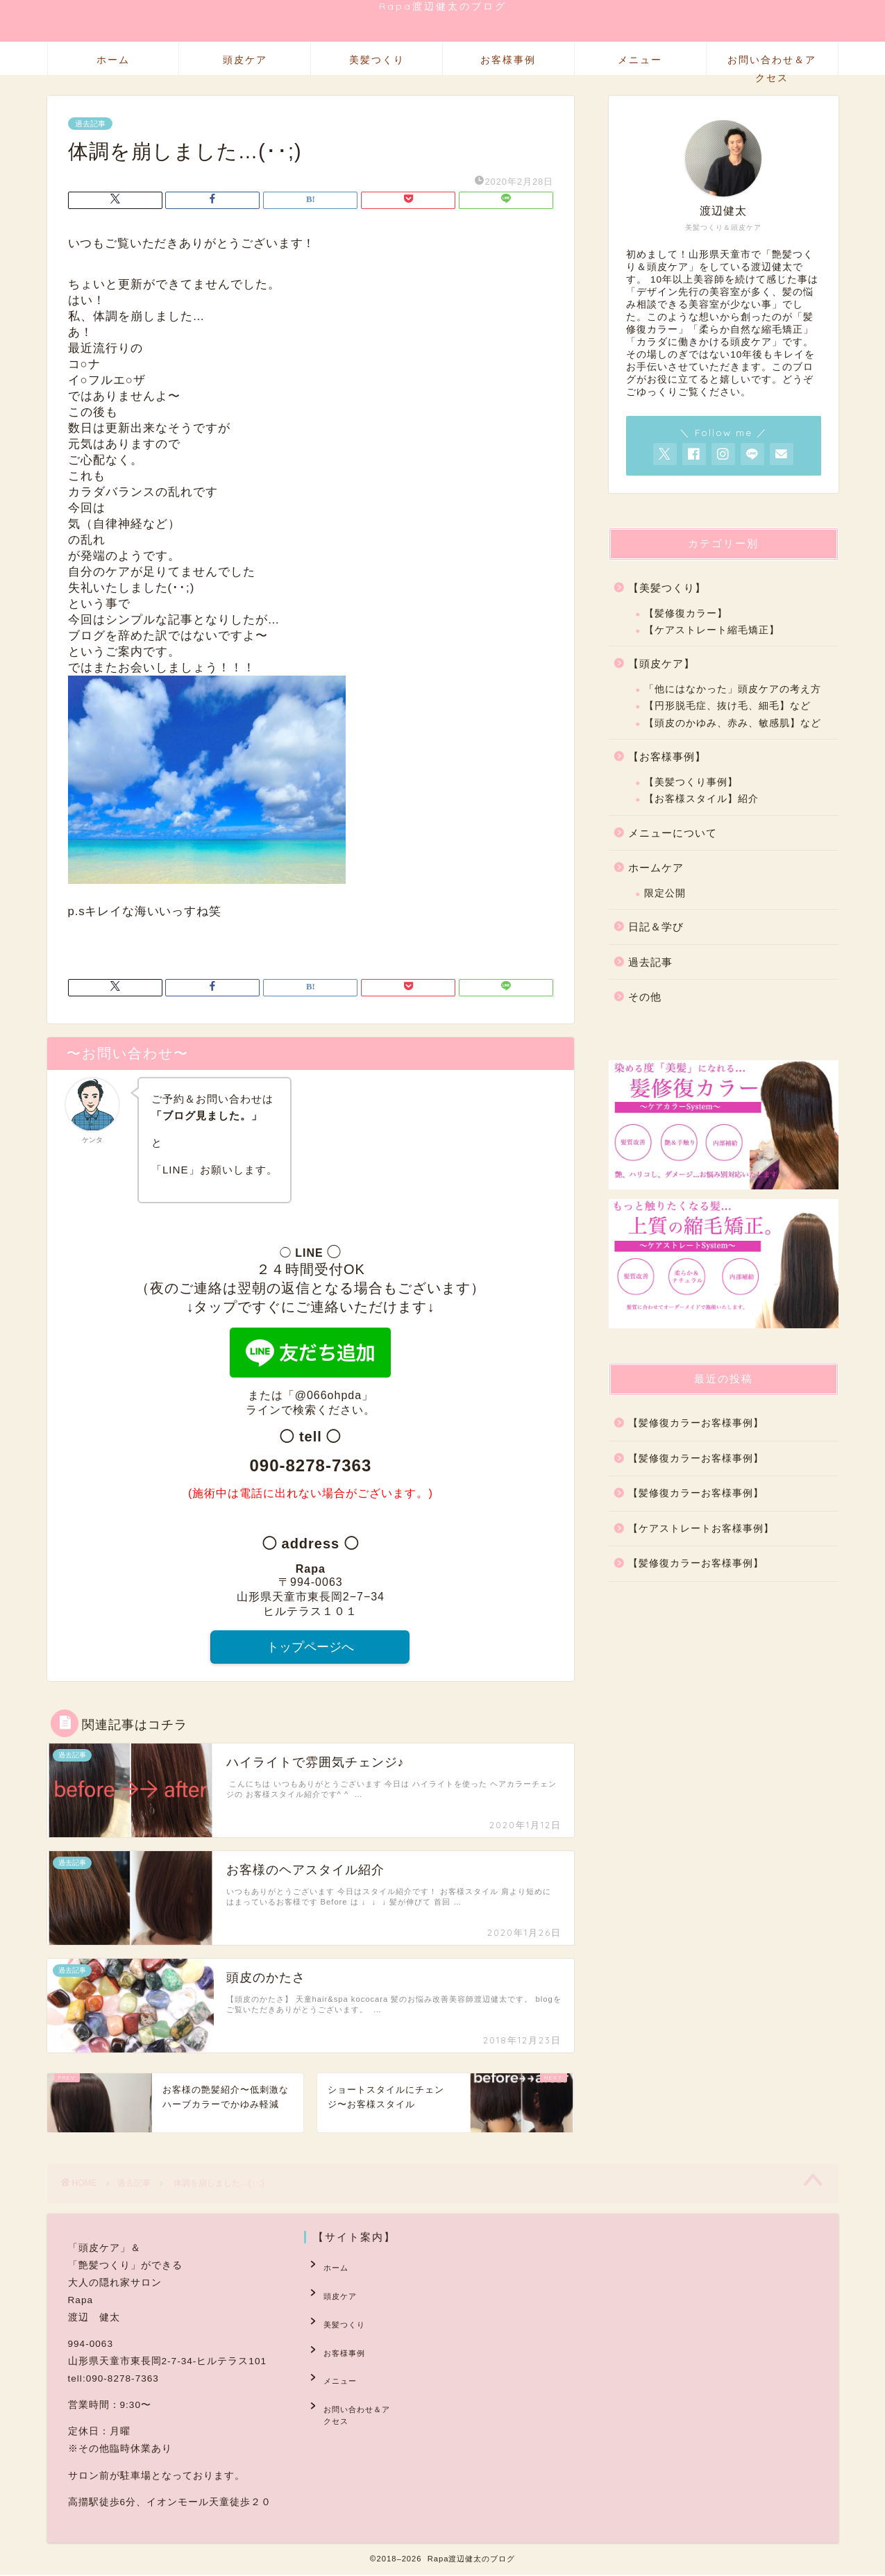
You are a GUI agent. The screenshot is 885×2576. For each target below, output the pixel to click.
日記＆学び (656, 926)
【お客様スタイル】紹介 (701, 799)
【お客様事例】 (667, 756)
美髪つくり (377, 59)
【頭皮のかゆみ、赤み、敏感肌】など (732, 723)
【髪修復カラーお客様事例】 (696, 1423)
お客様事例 (508, 59)
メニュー (640, 59)
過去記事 (90, 123)
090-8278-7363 (310, 1465)
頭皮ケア (245, 59)
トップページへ (310, 1648)
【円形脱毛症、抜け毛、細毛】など (727, 706)
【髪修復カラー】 (685, 613)
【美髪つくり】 (667, 588)
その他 (644, 997)
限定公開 (665, 893)
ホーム (113, 59)
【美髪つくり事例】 (691, 782)
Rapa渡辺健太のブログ (443, 6)
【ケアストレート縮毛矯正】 (711, 630)
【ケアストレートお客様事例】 (701, 1528)
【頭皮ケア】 (661, 663)
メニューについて (672, 833)
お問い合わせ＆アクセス (771, 64)
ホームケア (656, 867)
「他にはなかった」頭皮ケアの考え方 (732, 689)
